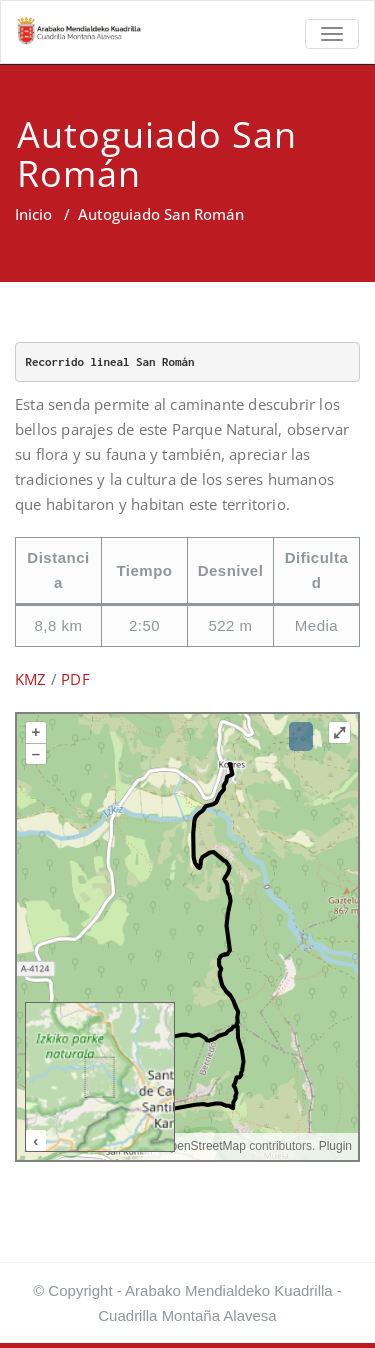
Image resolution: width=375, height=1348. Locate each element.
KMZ (31, 679)
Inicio (33, 214)
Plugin (333, 1146)
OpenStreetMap (203, 1146)
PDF (75, 679)
